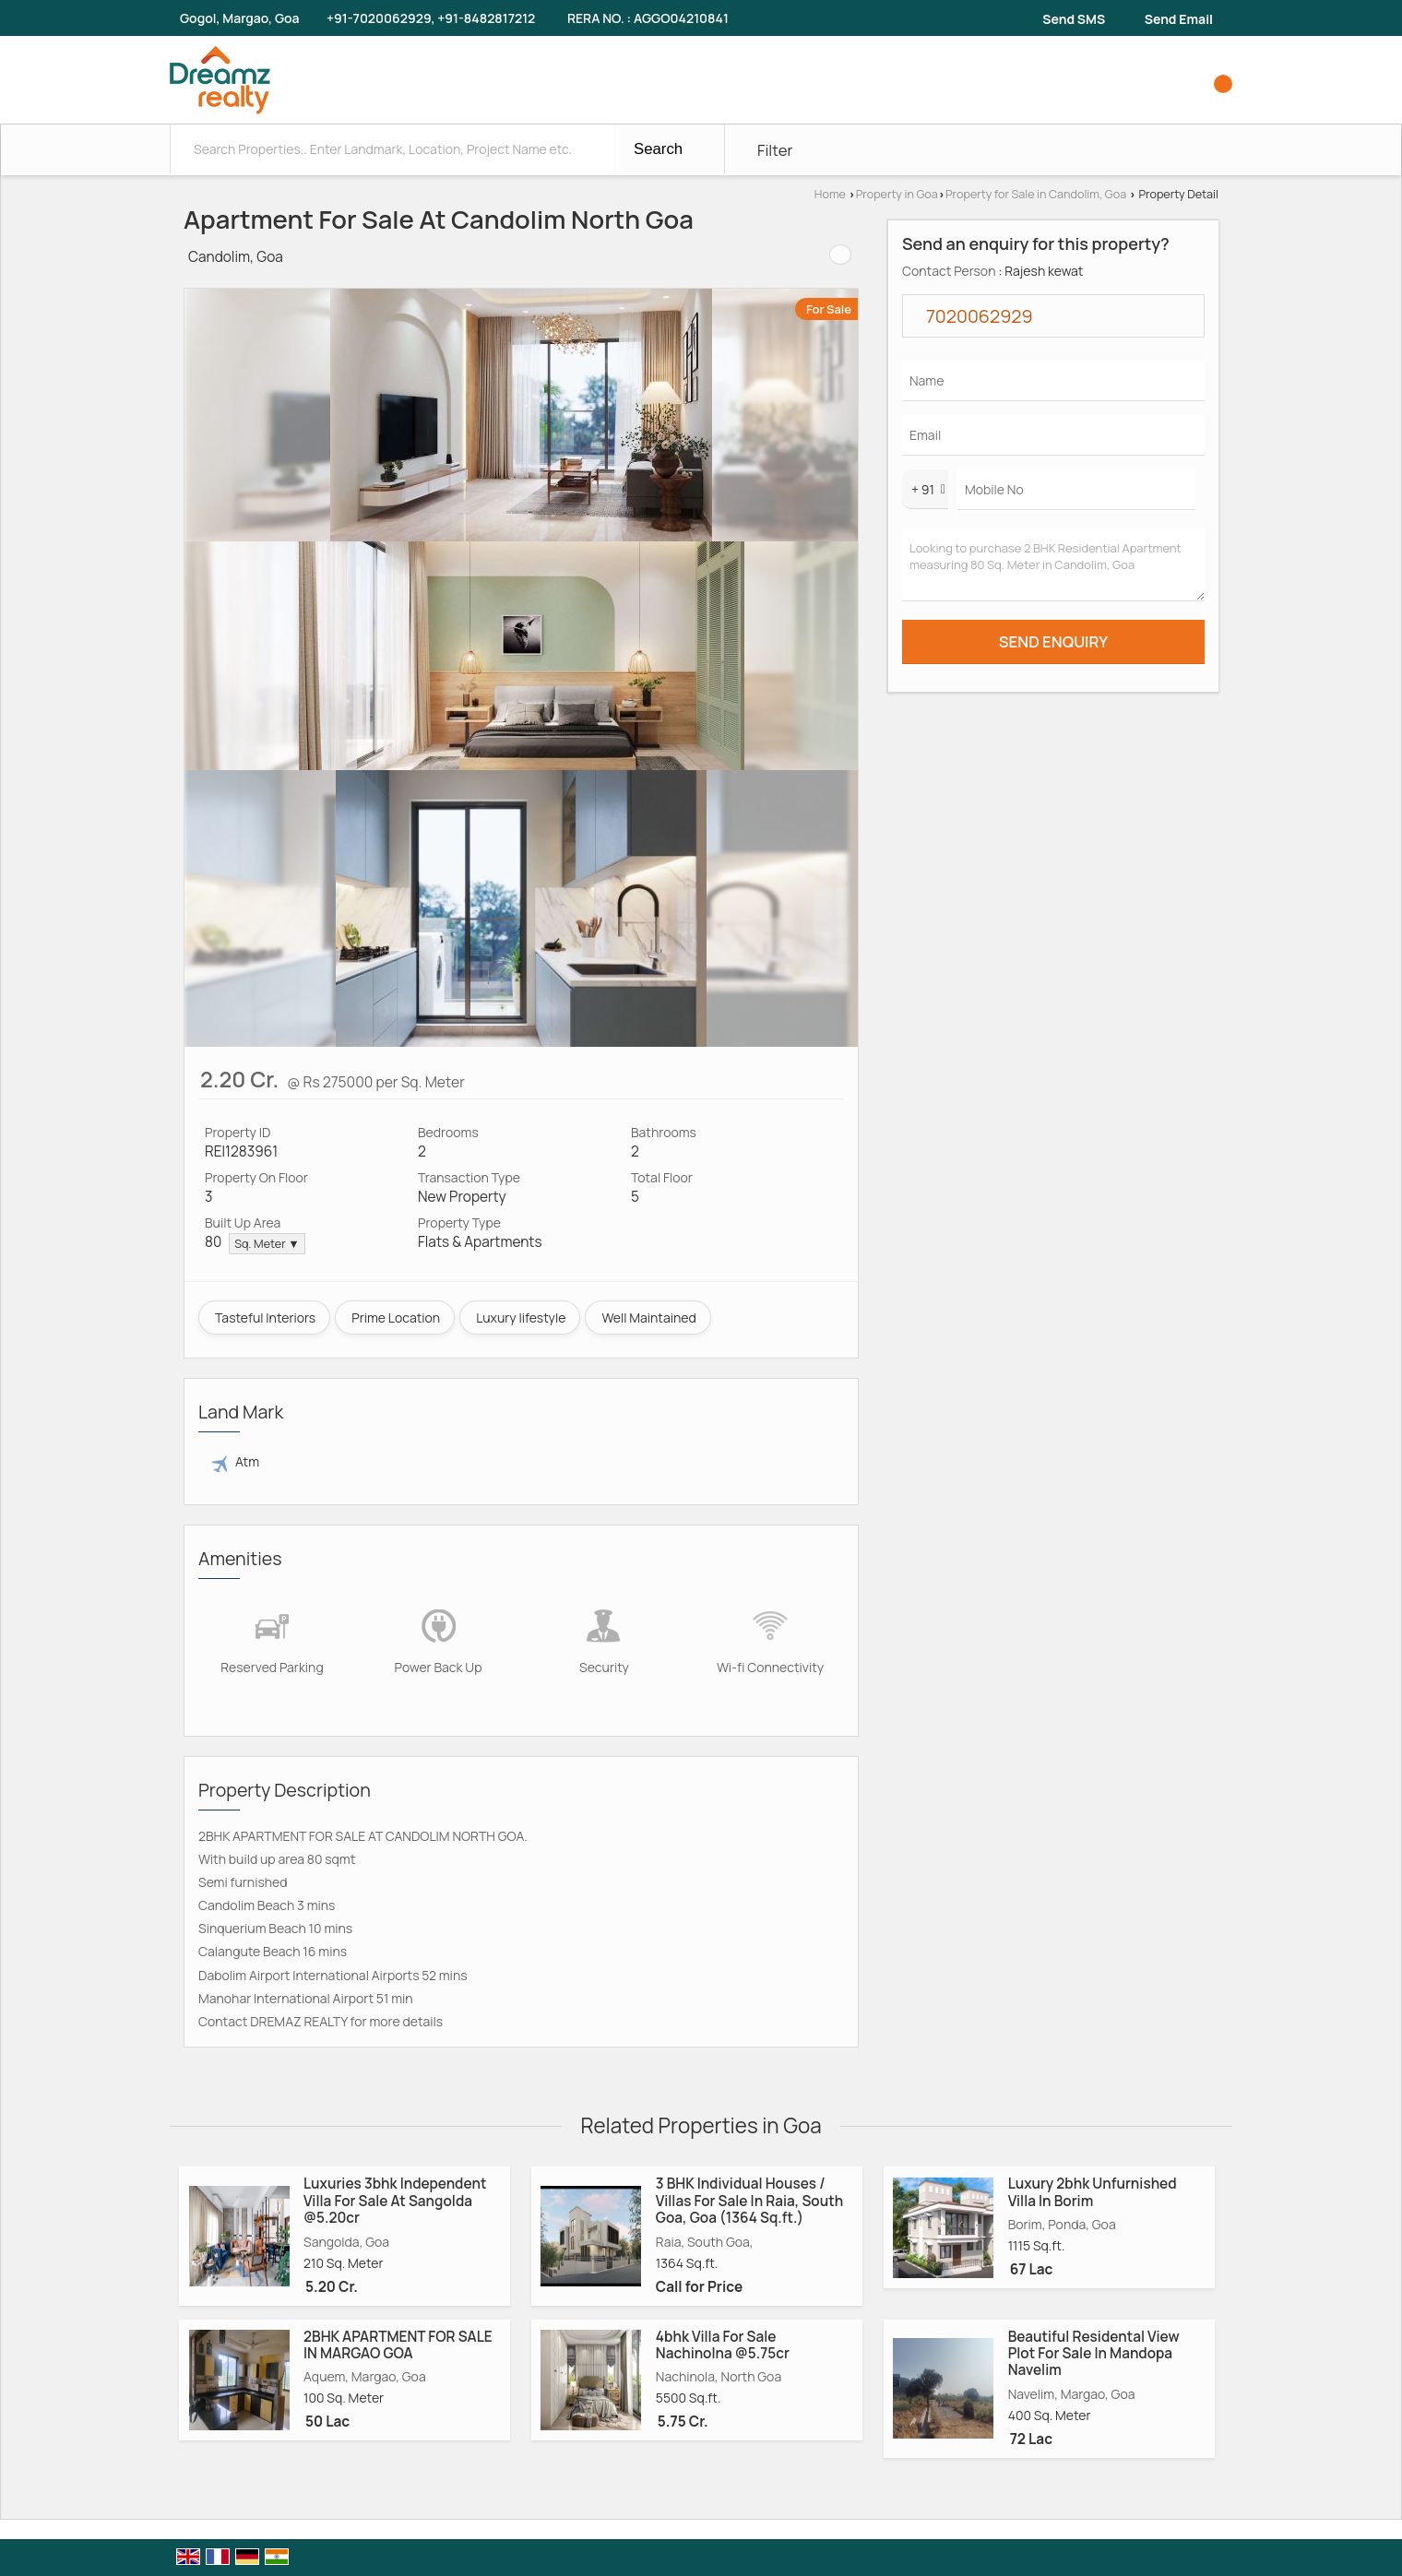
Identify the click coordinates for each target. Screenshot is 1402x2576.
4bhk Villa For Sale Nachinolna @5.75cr (723, 2345)
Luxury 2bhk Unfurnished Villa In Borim (1092, 2192)
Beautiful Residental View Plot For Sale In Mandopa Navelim (1094, 2353)
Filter (775, 149)
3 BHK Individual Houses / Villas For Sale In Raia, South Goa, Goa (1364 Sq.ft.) (749, 2200)
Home (830, 194)
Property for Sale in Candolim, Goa (1035, 194)
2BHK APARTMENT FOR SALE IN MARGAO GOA (398, 2345)
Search (658, 149)
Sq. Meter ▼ (267, 1244)
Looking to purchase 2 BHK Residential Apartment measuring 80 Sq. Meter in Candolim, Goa (1053, 564)
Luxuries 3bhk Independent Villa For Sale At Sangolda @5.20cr (394, 2200)
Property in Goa (897, 194)
